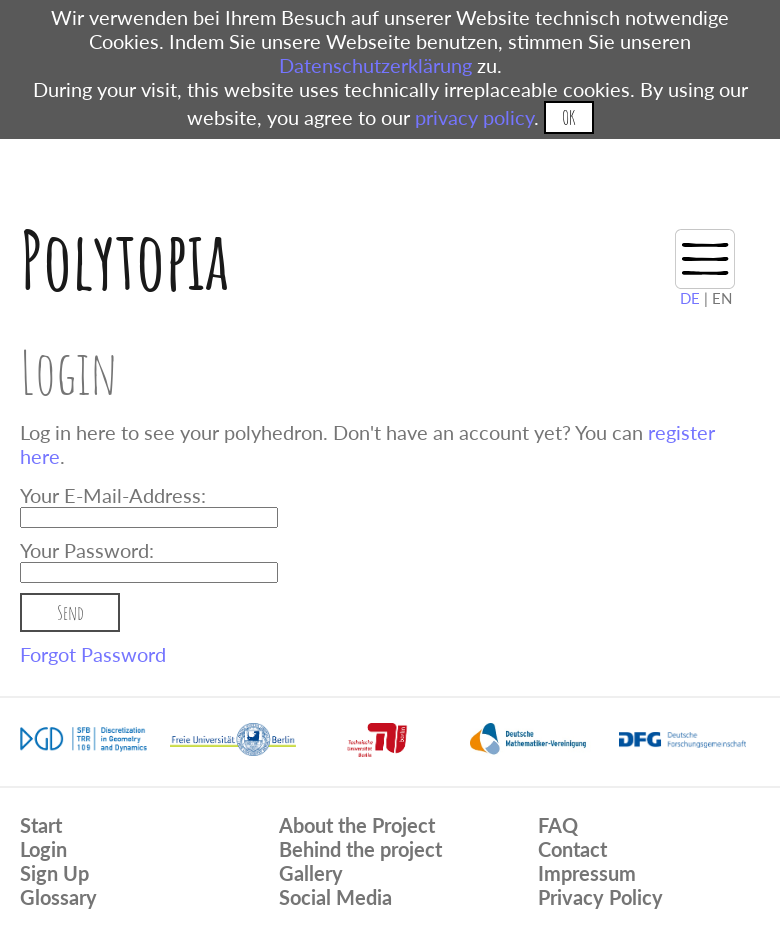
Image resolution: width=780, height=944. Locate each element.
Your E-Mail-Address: (113, 495)
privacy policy (474, 117)
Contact (572, 849)
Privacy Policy (600, 897)
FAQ (558, 825)
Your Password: (87, 550)
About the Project (357, 825)
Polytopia (124, 259)
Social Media (335, 897)
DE (690, 298)
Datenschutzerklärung (375, 65)
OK (568, 117)
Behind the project (360, 849)
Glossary (58, 897)
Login (43, 849)
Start (41, 825)
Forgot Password (93, 654)
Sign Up (54, 873)
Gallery (311, 873)
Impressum (587, 873)
